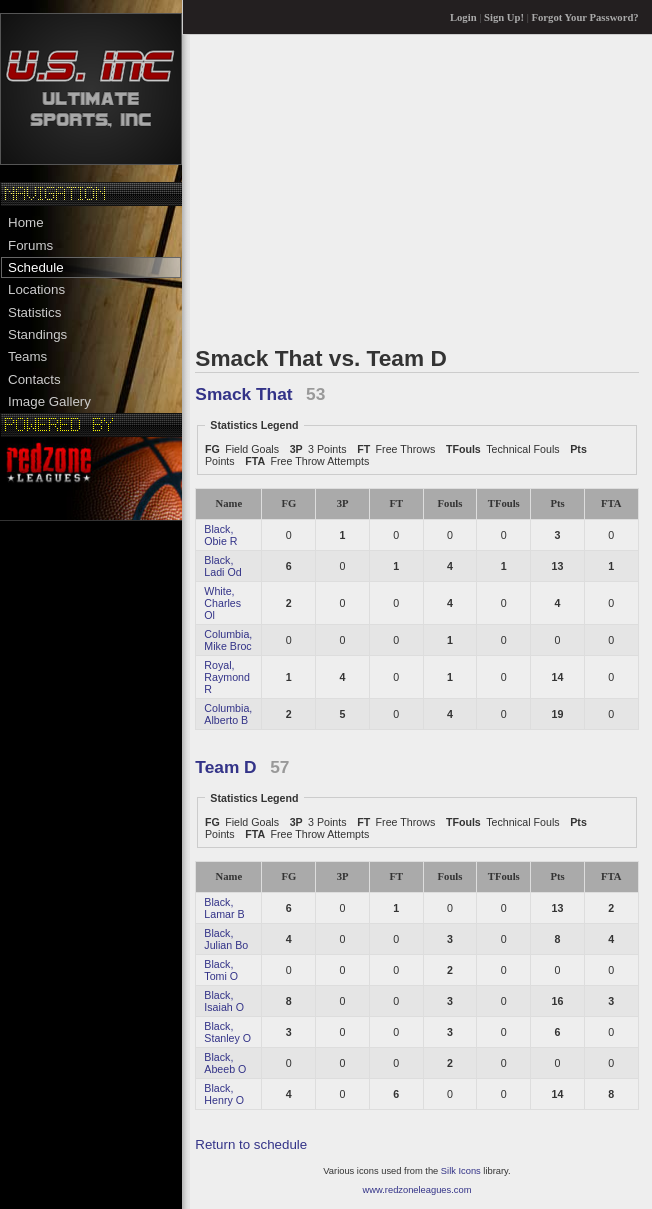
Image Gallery (49, 401)
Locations (36, 289)
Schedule (36, 267)
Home (26, 222)
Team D (225, 767)
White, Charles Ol (222, 603)
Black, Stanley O (227, 1032)
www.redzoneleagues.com (417, 1190)
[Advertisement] (416, 189)
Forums (30, 245)
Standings (37, 334)
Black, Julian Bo (226, 939)
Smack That (243, 394)
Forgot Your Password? (585, 17)
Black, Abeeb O (225, 1063)
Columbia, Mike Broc (228, 640)
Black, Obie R (220, 535)
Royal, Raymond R (227, 677)
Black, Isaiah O (224, 1001)
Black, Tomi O (221, 970)
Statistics (34, 312)
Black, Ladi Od (222, 566)
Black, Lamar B (224, 908)
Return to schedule (251, 1144)
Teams (27, 356)
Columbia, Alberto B (228, 714)
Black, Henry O (224, 1094)
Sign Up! (504, 17)
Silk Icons (461, 1171)
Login (463, 17)
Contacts (34, 379)
